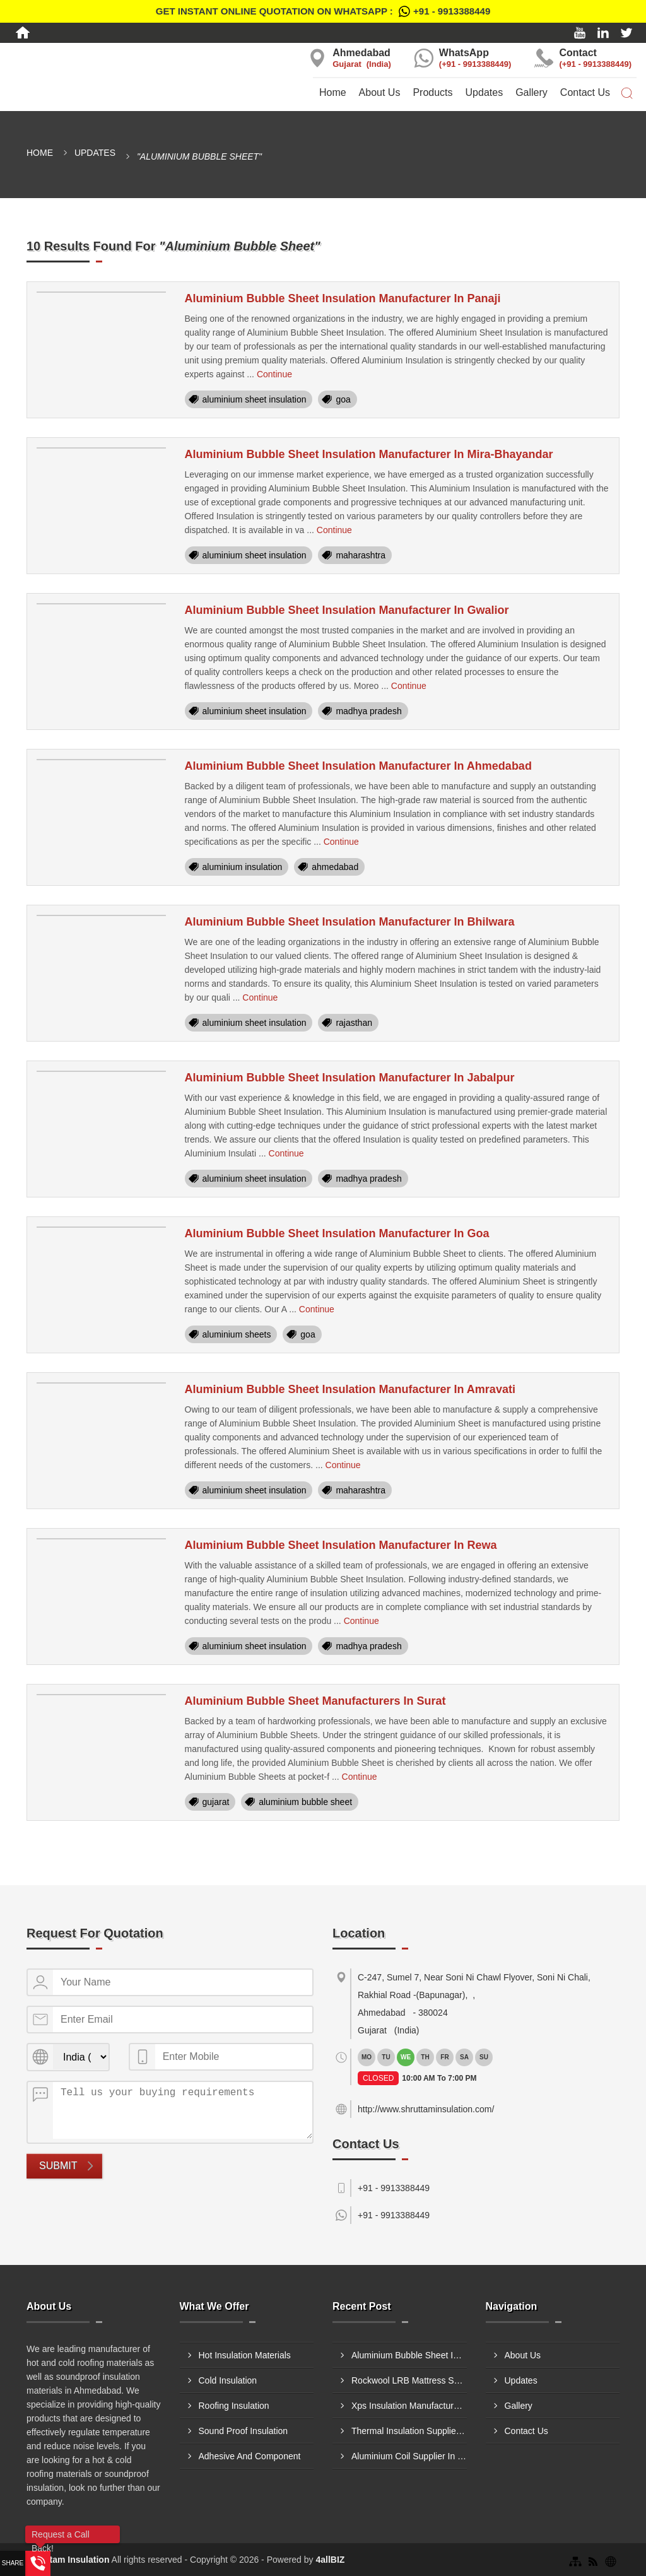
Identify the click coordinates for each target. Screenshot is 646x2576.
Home (332, 92)
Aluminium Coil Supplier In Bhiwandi (409, 2456)
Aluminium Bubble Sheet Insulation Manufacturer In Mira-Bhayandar (369, 454)
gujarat (216, 1802)
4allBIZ (329, 2560)
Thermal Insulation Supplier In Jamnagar (409, 2431)
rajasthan (354, 1023)
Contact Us (585, 92)
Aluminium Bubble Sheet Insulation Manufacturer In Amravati (350, 1389)
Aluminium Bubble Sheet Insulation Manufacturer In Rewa (341, 1545)
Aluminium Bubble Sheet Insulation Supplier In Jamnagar (409, 2355)
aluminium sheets (237, 1334)
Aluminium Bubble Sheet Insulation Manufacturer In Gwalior (347, 610)
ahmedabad (335, 867)
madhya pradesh (368, 711)
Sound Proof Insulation (243, 2431)
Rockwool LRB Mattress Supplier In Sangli (409, 2380)
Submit (58, 2165)
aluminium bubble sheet (305, 1802)
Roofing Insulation (234, 2406)
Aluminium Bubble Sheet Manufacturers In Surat (315, 1701)
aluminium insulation (243, 867)
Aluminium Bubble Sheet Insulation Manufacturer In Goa (337, 1233)
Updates (484, 92)
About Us (380, 92)
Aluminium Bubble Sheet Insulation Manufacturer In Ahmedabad (358, 766)
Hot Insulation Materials (245, 2355)
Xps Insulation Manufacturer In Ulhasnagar (409, 2406)
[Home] (23, 33)
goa (343, 399)
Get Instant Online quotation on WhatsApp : (323, 11)
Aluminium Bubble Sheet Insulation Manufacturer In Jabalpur (350, 1077)
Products (432, 92)
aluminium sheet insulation (255, 399)
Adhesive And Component (250, 2456)
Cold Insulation (228, 2380)
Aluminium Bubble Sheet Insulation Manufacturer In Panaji (343, 298)
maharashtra (360, 555)
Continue (274, 374)
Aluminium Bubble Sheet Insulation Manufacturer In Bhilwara (350, 921)
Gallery (531, 92)
